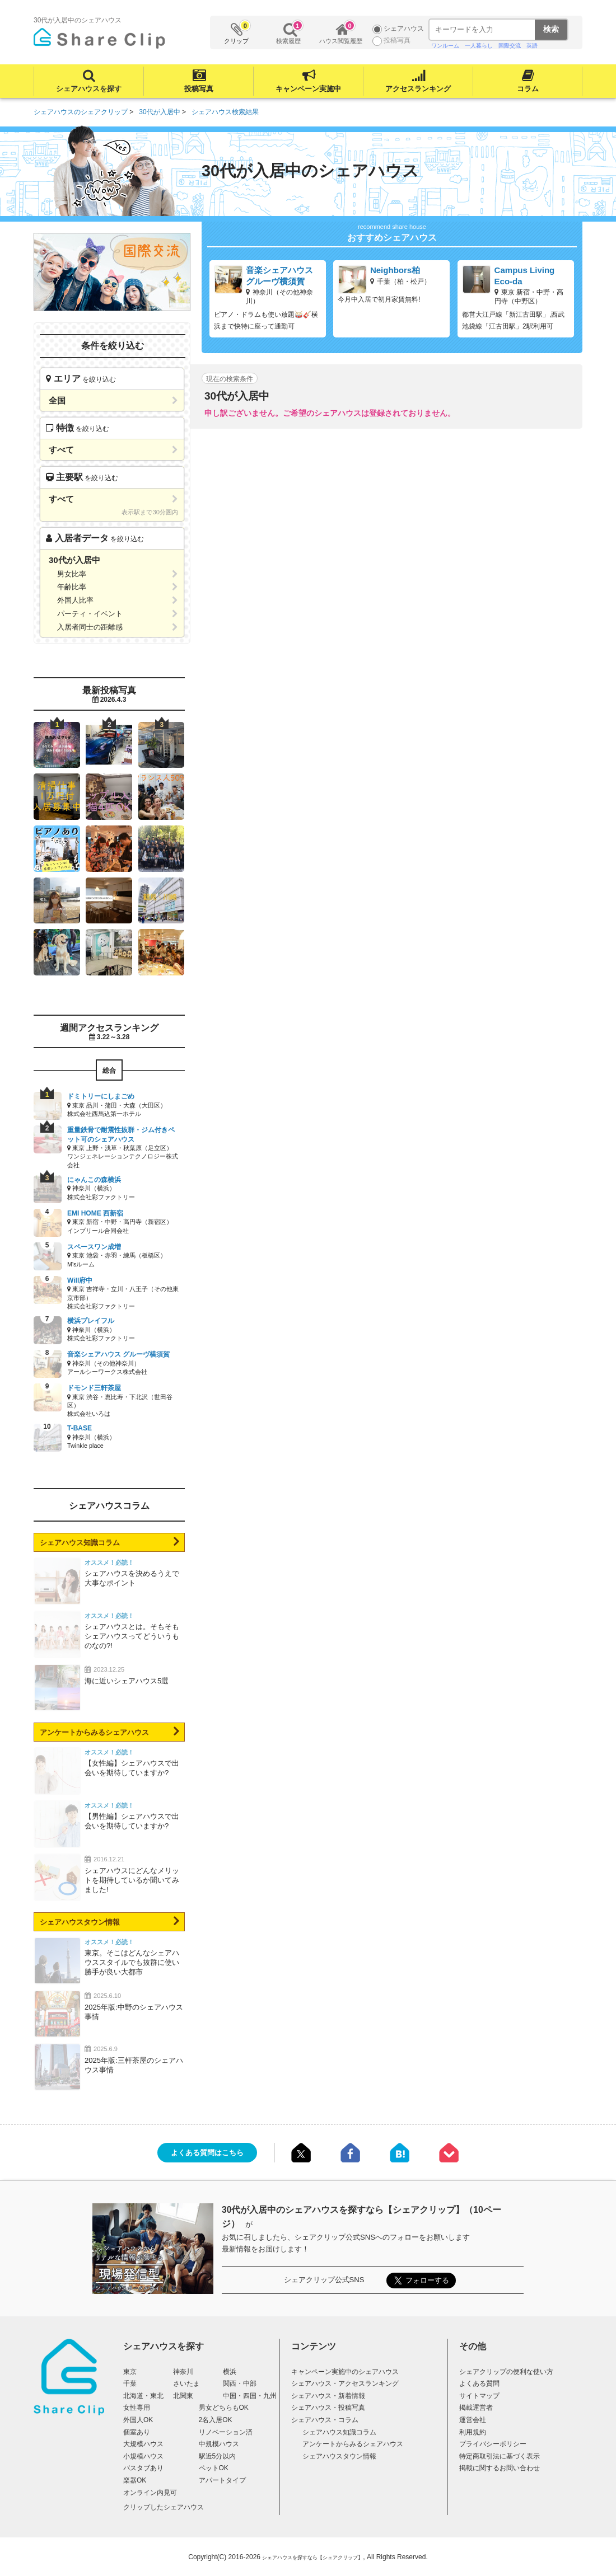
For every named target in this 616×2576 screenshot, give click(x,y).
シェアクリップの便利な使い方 (506, 2372)
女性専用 (136, 2407)
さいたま (186, 2383)
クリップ (237, 32)
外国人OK (138, 2420)
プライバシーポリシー (492, 2444)
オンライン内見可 (150, 2493)
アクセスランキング (418, 89)
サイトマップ (479, 2396)
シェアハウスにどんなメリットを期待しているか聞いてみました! (132, 1880)
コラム (528, 89)
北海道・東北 (143, 2396)
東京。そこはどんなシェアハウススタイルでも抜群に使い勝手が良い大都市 (132, 1962)
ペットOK (213, 2468)
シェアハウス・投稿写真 (328, 2407)
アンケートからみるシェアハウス (94, 1732)
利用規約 (472, 2432)
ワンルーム (445, 46)
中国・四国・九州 (250, 2396)
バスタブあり (143, 2468)
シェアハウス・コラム (324, 2420)
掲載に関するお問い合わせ (499, 2468)
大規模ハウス (143, 2444)
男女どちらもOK (224, 2407)
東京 (130, 2372)
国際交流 (509, 46)
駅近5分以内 (217, 2456)
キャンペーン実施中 (308, 89)
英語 (532, 46)
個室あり (136, 2432)
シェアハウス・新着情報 (328, 2396)
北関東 (183, 2396)
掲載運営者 (476, 2407)
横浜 (229, 2372)
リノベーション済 (226, 2432)
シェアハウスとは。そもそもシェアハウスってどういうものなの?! (132, 1636)
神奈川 (183, 2372)
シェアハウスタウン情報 (80, 1922)
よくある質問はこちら (207, 2152)
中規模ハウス (219, 2444)
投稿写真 (198, 89)
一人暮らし (479, 46)
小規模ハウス (143, 2456)
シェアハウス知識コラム (80, 1542)
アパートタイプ (222, 2480)
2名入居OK (215, 2420)
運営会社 (472, 2420)
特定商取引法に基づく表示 (499, 2456)
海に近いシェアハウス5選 (127, 1681)
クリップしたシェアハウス (163, 2507)
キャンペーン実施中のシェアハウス (345, 2372)
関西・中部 (239, 2383)
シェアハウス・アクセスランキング (345, 2383)
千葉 (130, 2383)
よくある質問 (479, 2383)
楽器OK (134, 2480)
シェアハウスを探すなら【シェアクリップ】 (312, 2557)
